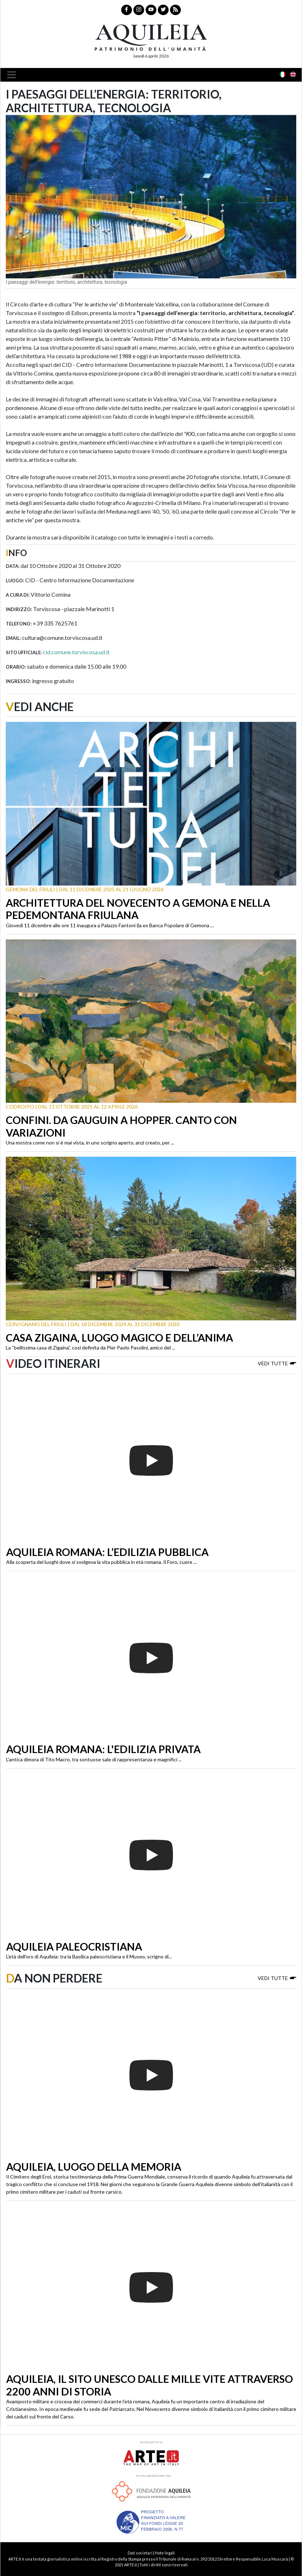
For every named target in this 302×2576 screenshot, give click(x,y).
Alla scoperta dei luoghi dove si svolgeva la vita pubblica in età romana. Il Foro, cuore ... (101, 1562)
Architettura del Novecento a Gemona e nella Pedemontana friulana (138, 909)
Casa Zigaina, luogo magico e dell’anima (119, 1338)
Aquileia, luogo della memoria (93, 2167)
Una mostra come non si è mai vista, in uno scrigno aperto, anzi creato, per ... (90, 1142)
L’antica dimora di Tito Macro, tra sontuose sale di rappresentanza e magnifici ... (94, 1759)
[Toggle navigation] (13, 75)
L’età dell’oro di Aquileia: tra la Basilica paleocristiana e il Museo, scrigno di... (89, 1956)
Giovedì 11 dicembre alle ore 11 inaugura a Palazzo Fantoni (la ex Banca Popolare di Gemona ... (110, 925)
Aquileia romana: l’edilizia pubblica (107, 1552)
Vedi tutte (277, 1363)
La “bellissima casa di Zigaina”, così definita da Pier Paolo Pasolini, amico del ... (90, 1347)
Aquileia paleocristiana (74, 1946)
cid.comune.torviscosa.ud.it (76, 651)
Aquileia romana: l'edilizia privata (103, 1749)
